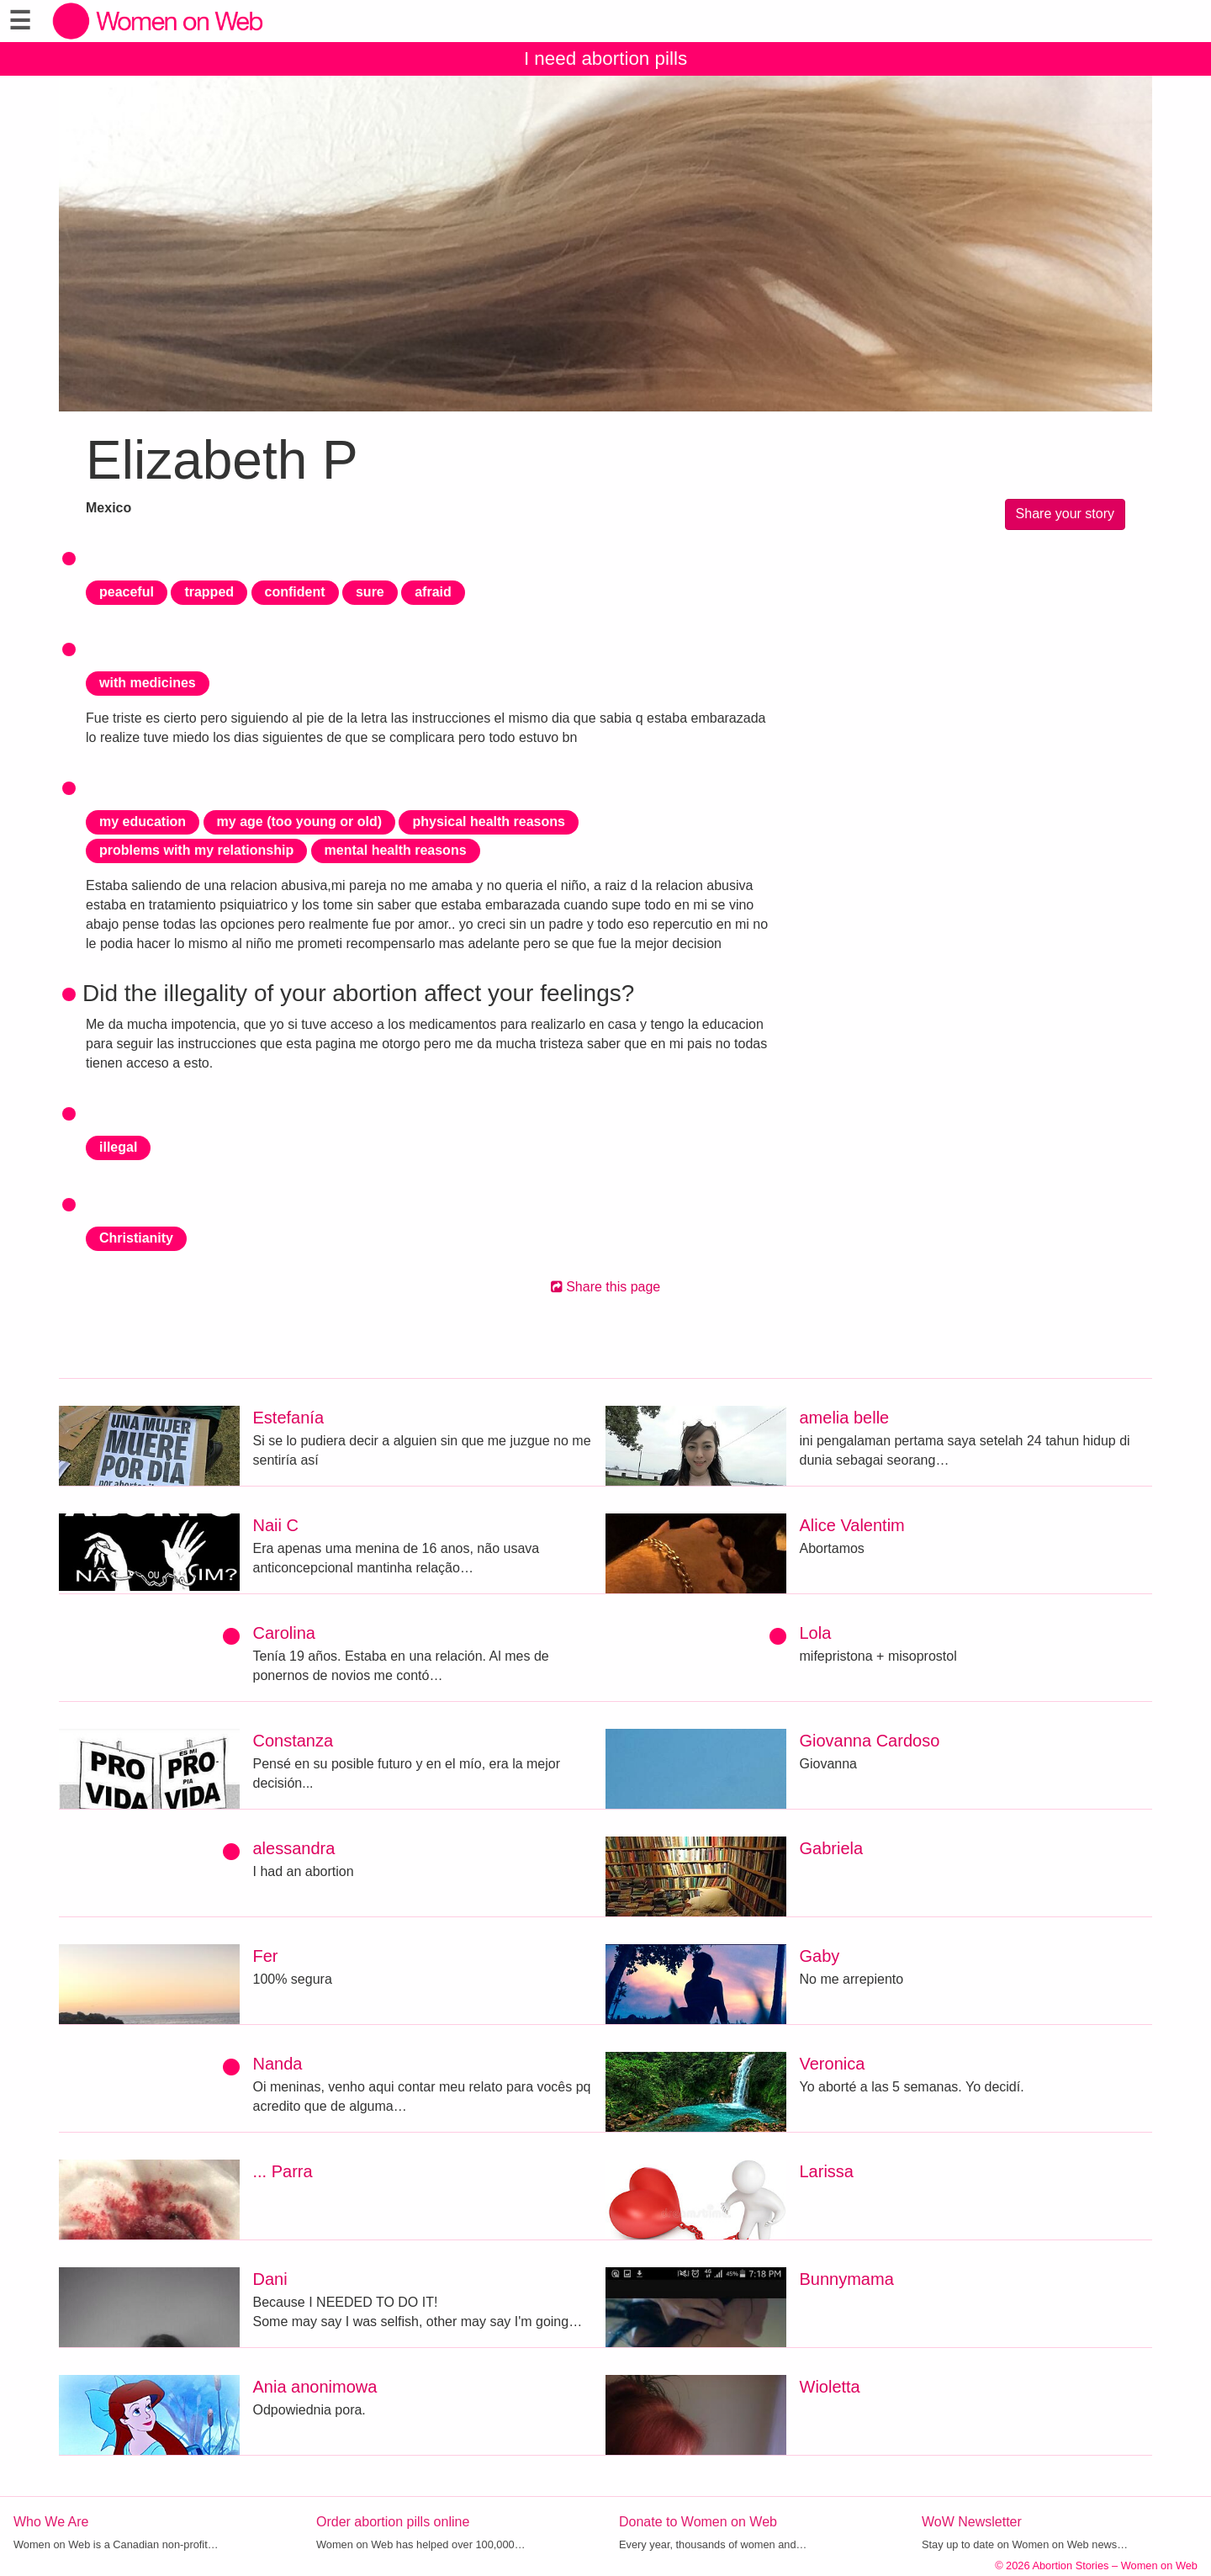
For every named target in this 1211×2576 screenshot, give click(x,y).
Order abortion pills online (392, 2522)
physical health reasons (488, 821)
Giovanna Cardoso (870, 1740)
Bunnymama (847, 2279)
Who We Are (51, 2522)
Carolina (284, 1633)
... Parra (283, 2171)
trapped (209, 592)
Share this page (606, 1287)
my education (142, 821)
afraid (433, 592)
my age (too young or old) (299, 821)
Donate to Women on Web (698, 2522)
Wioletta (830, 2386)
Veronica (832, 2063)
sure (370, 592)
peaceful (126, 592)
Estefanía (289, 1417)
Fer (265, 1956)
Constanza (293, 1740)
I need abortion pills (605, 58)
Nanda (278, 2063)
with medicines (147, 683)
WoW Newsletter (972, 2522)
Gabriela (832, 1848)
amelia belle (845, 1417)
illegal (118, 1147)
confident (295, 592)
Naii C (276, 1525)
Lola (816, 1633)
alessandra (294, 1848)
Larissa (827, 2171)
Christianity (136, 1238)
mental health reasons (396, 850)
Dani (270, 2279)
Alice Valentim (852, 1525)
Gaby (820, 1956)
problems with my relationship (196, 850)
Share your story (1065, 513)
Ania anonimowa (315, 2386)
